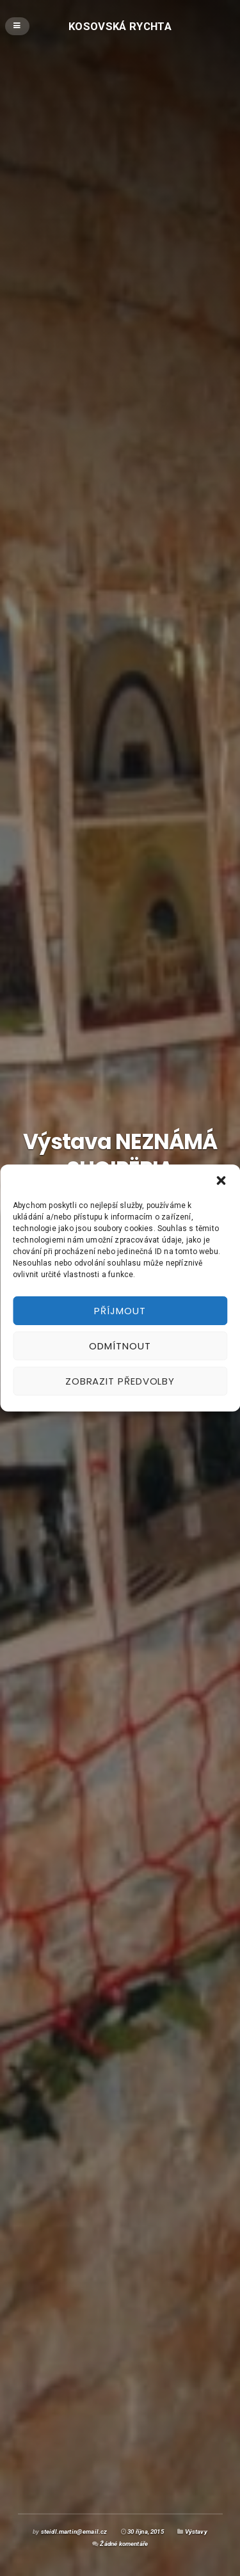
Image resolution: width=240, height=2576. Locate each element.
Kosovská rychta (120, 25)
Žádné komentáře (124, 2543)
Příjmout (119, 1310)
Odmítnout (119, 1346)
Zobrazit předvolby (120, 1381)
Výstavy (196, 2531)
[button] (220, 1180)
